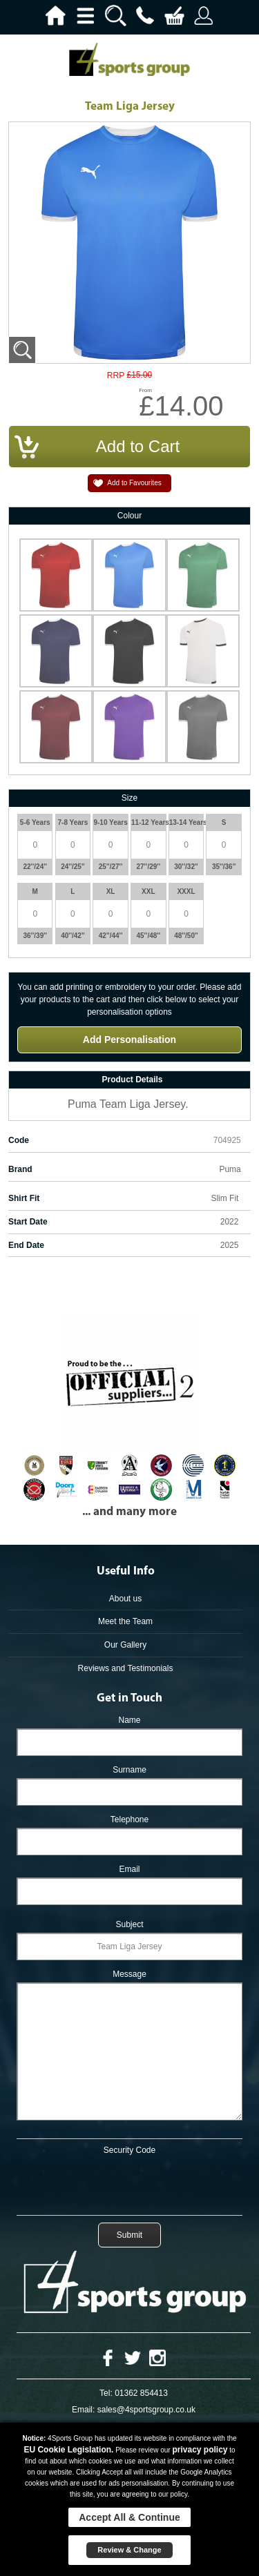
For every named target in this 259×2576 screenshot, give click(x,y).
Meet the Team (125, 1621)
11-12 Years (148, 822)
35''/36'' (224, 866)
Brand (20, 1169)
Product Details (132, 1079)
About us (125, 1598)
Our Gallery (125, 1645)
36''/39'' (35, 935)
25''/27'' (111, 866)
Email (129, 1869)
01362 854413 (141, 2393)
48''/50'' (186, 935)
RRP (115, 376)
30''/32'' (186, 866)
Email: (83, 2409)
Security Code (129, 2150)
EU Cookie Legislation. (68, 2450)
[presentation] (130, 2182)
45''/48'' (149, 935)
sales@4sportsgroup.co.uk (146, 2409)
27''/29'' (149, 866)
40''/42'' (73, 935)
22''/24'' (35, 866)
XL (110, 891)
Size (129, 798)
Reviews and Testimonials (125, 1668)
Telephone (129, 1819)
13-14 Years (186, 822)
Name (129, 1720)
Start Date (28, 1222)
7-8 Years (73, 822)
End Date (26, 1245)
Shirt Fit (23, 1198)
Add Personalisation (129, 1039)
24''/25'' (73, 866)
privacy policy (199, 2450)
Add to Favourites (134, 483)
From (145, 390)
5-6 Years (35, 822)
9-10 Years (110, 822)
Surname (129, 1770)
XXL (148, 891)
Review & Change (129, 2550)
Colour (129, 515)
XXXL (186, 891)
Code (18, 1140)
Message (129, 1974)
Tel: (106, 2393)
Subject (129, 1924)
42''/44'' (111, 935)
